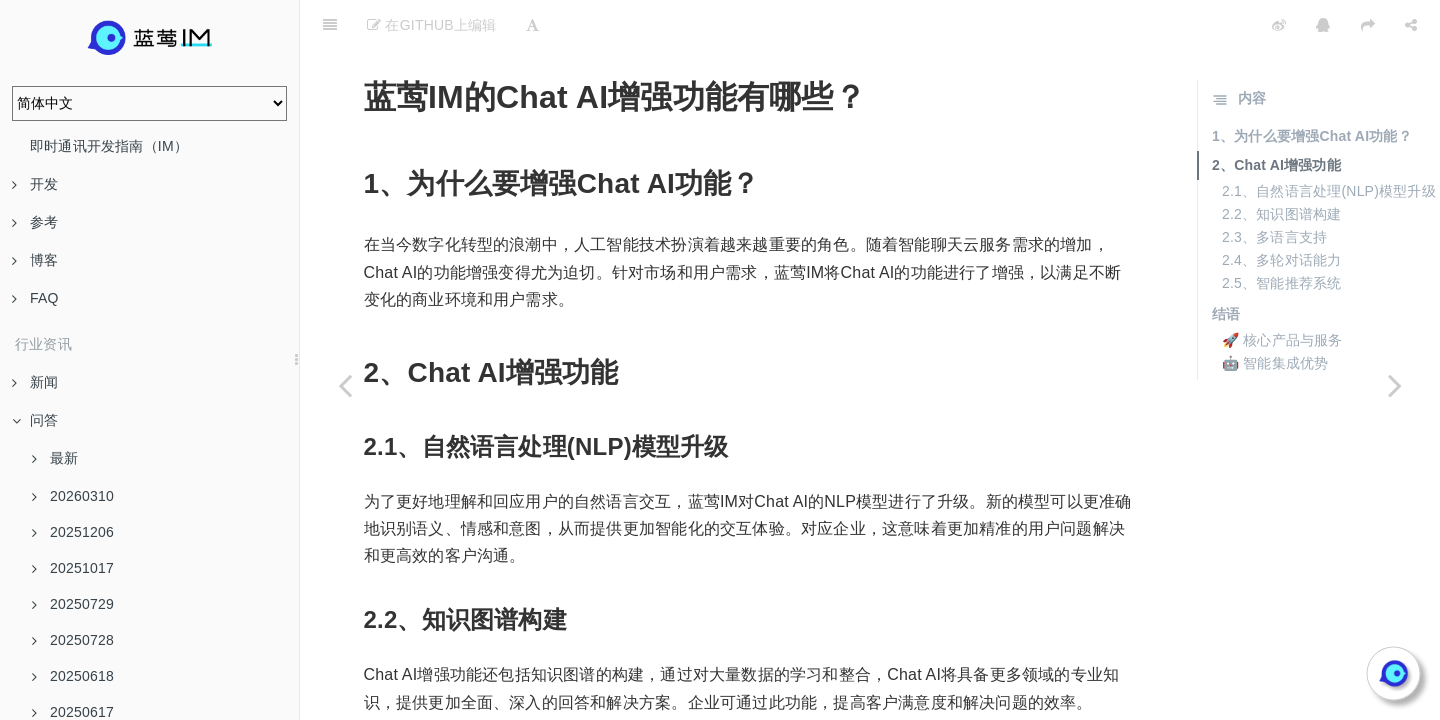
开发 (35, 184)
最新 (55, 458)
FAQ (35, 298)
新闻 (35, 382)
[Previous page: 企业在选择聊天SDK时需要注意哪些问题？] (345, 385)
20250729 (73, 604)
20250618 (73, 676)
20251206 (73, 532)
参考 (35, 222)
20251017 (73, 568)
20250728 (73, 640)
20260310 (73, 496)
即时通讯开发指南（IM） (109, 146)
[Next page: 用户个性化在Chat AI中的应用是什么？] (1395, 385)
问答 (35, 420)
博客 (35, 260)
